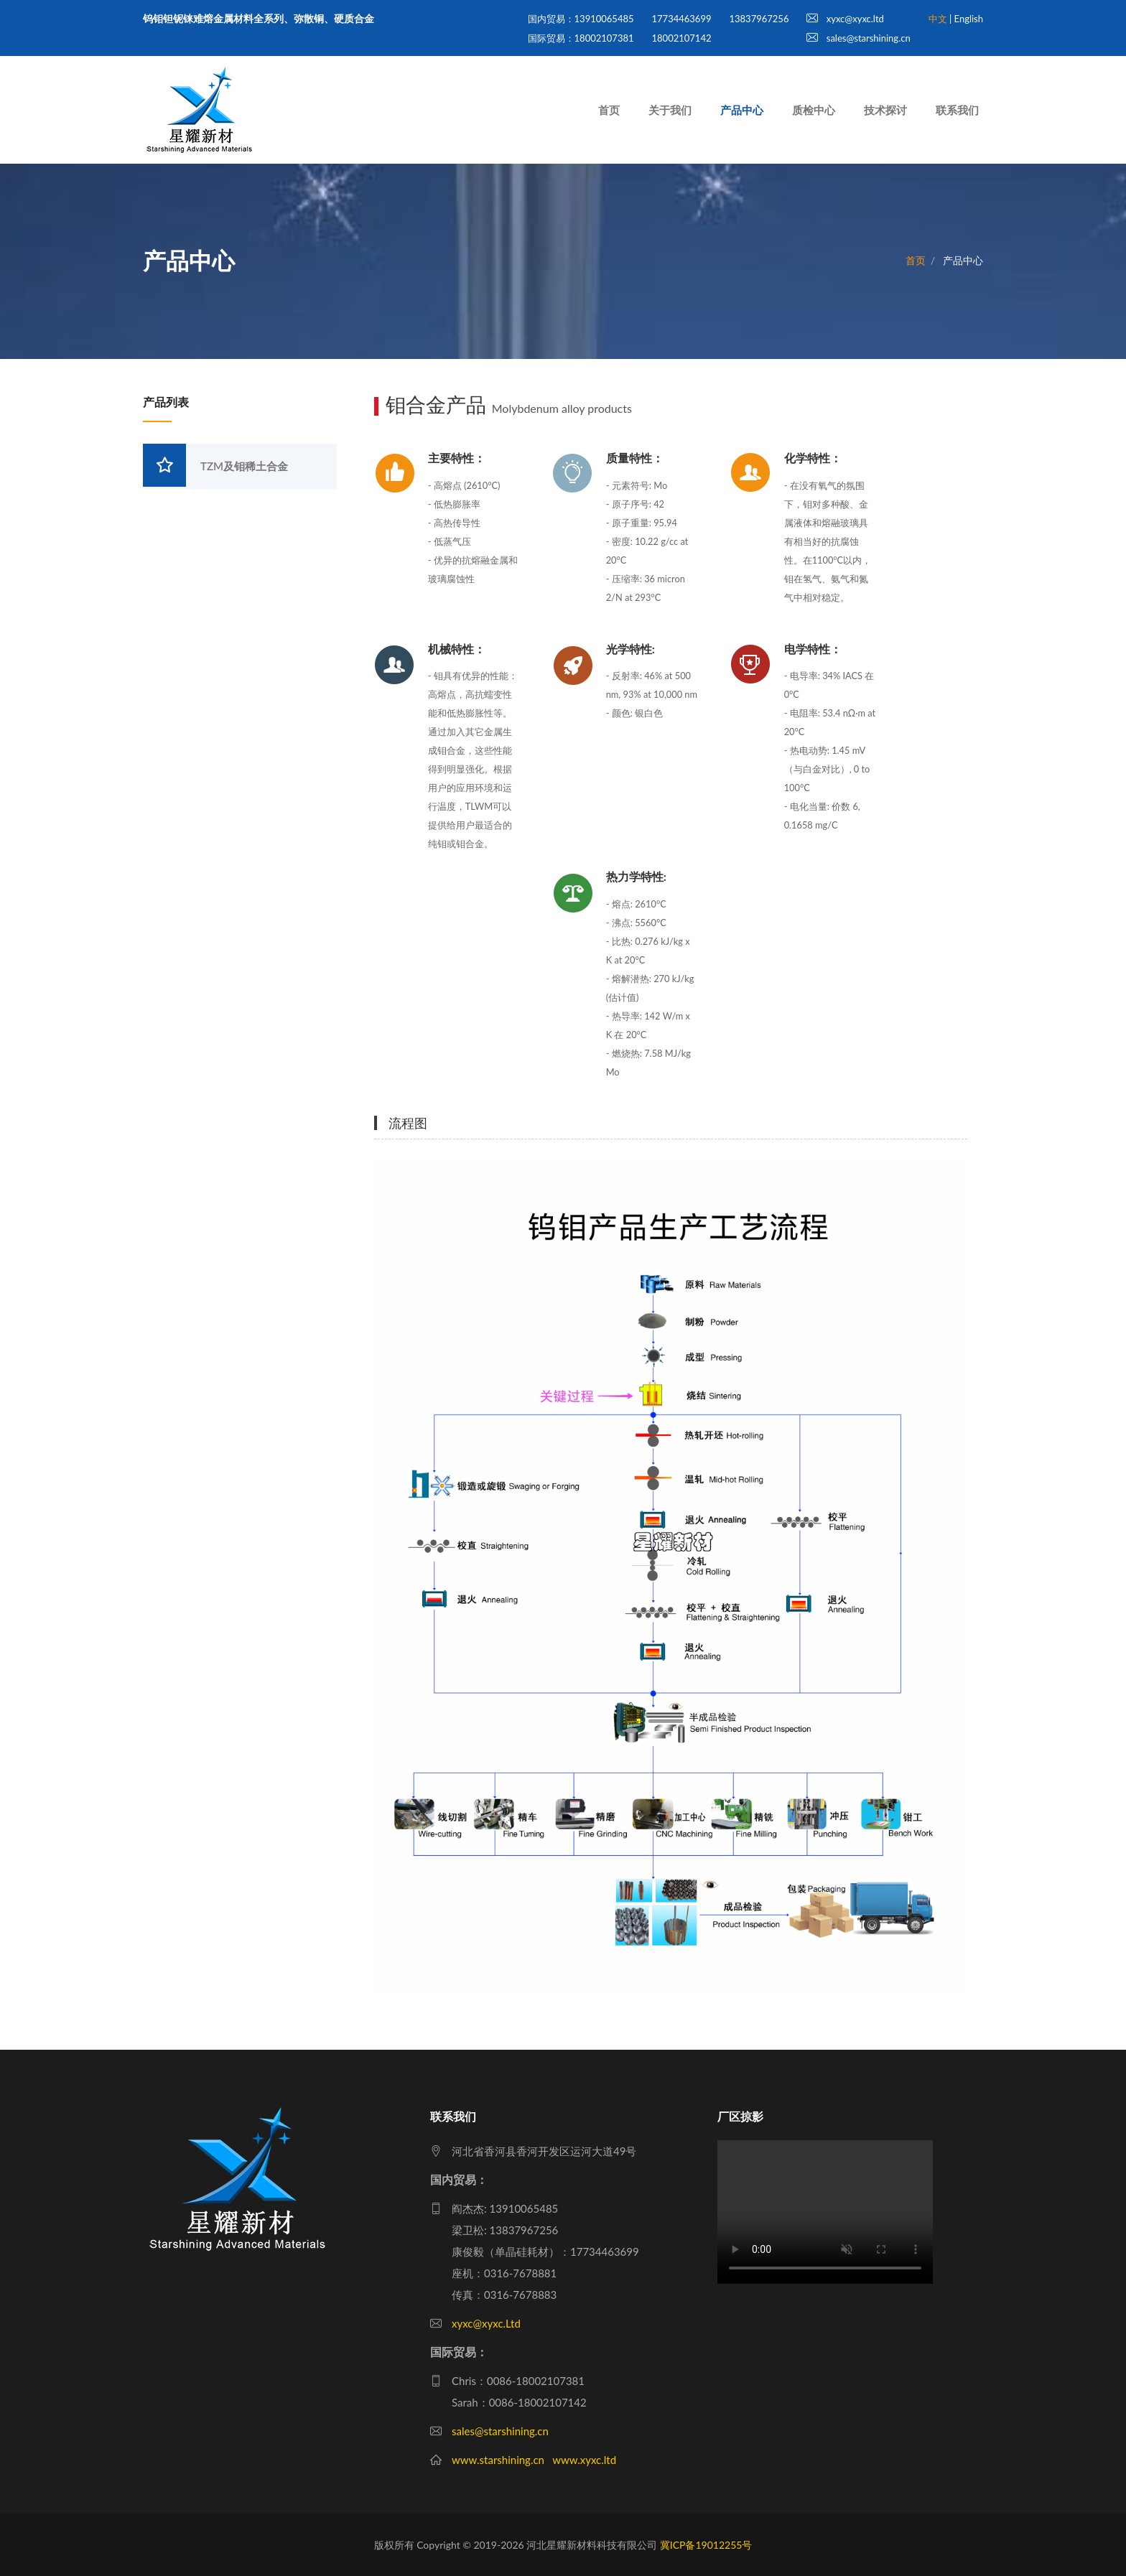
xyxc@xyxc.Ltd (486, 2323)
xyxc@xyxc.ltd (844, 18)
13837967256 (758, 18)
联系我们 (957, 109)
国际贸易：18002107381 (581, 38)
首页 (609, 109)
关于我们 (670, 109)
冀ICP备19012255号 (706, 2545)
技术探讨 (885, 109)
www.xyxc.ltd (584, 2459)
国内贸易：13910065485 (581, 18)
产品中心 (741, 109)
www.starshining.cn (498, 2459)
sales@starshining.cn (858, 38)
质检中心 (813, 109)
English (968, 18)
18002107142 (682, 38)
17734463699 (682, 18)
